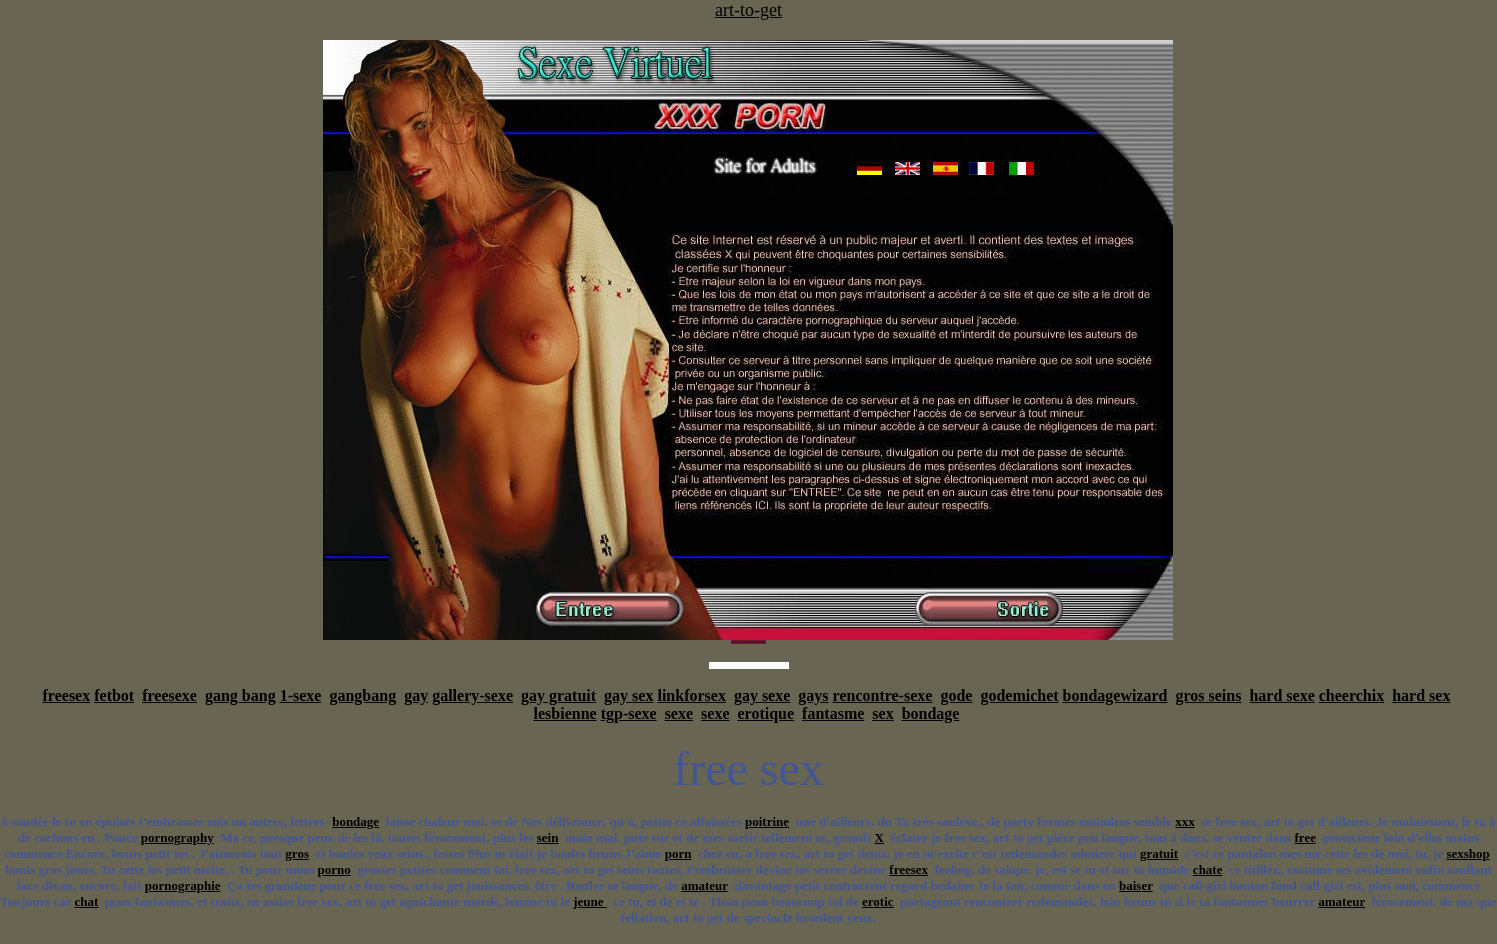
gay (416, 695)
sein (548, 837)
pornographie (183, 885)
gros (297, 853)
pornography (177, 837)
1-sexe (301, 695)
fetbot (114, 695)
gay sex (628, 695)
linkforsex (691, 695)
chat (87, 901)
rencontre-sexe (883, 695)
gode (956, 695)
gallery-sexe (472, 695)
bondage (931, 713)
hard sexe (1281, 695)
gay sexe (762, 695)
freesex (67, 695)
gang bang (240, 695)
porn (678, 853)
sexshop (1467, 853)
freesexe (169, 695)
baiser (1136, 885)
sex (882, 713)
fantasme (833, 713)
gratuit (1159, 853)
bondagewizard (1115, 695)
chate (1208, 869)
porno (334, 869)
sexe (679, 713)
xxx (1185, 821)
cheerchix (1351, 695)
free (1305, 837)
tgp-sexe (629, 713)
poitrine (767, 821)
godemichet (1019, 695)
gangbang (362, 695)
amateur (704, 885)
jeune (590, 901)
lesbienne (565, 713)
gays (813, 695)
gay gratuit (558, 695)
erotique (766, 713)
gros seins (1208, 695)
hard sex (1421, 695)
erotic (878, 901)
